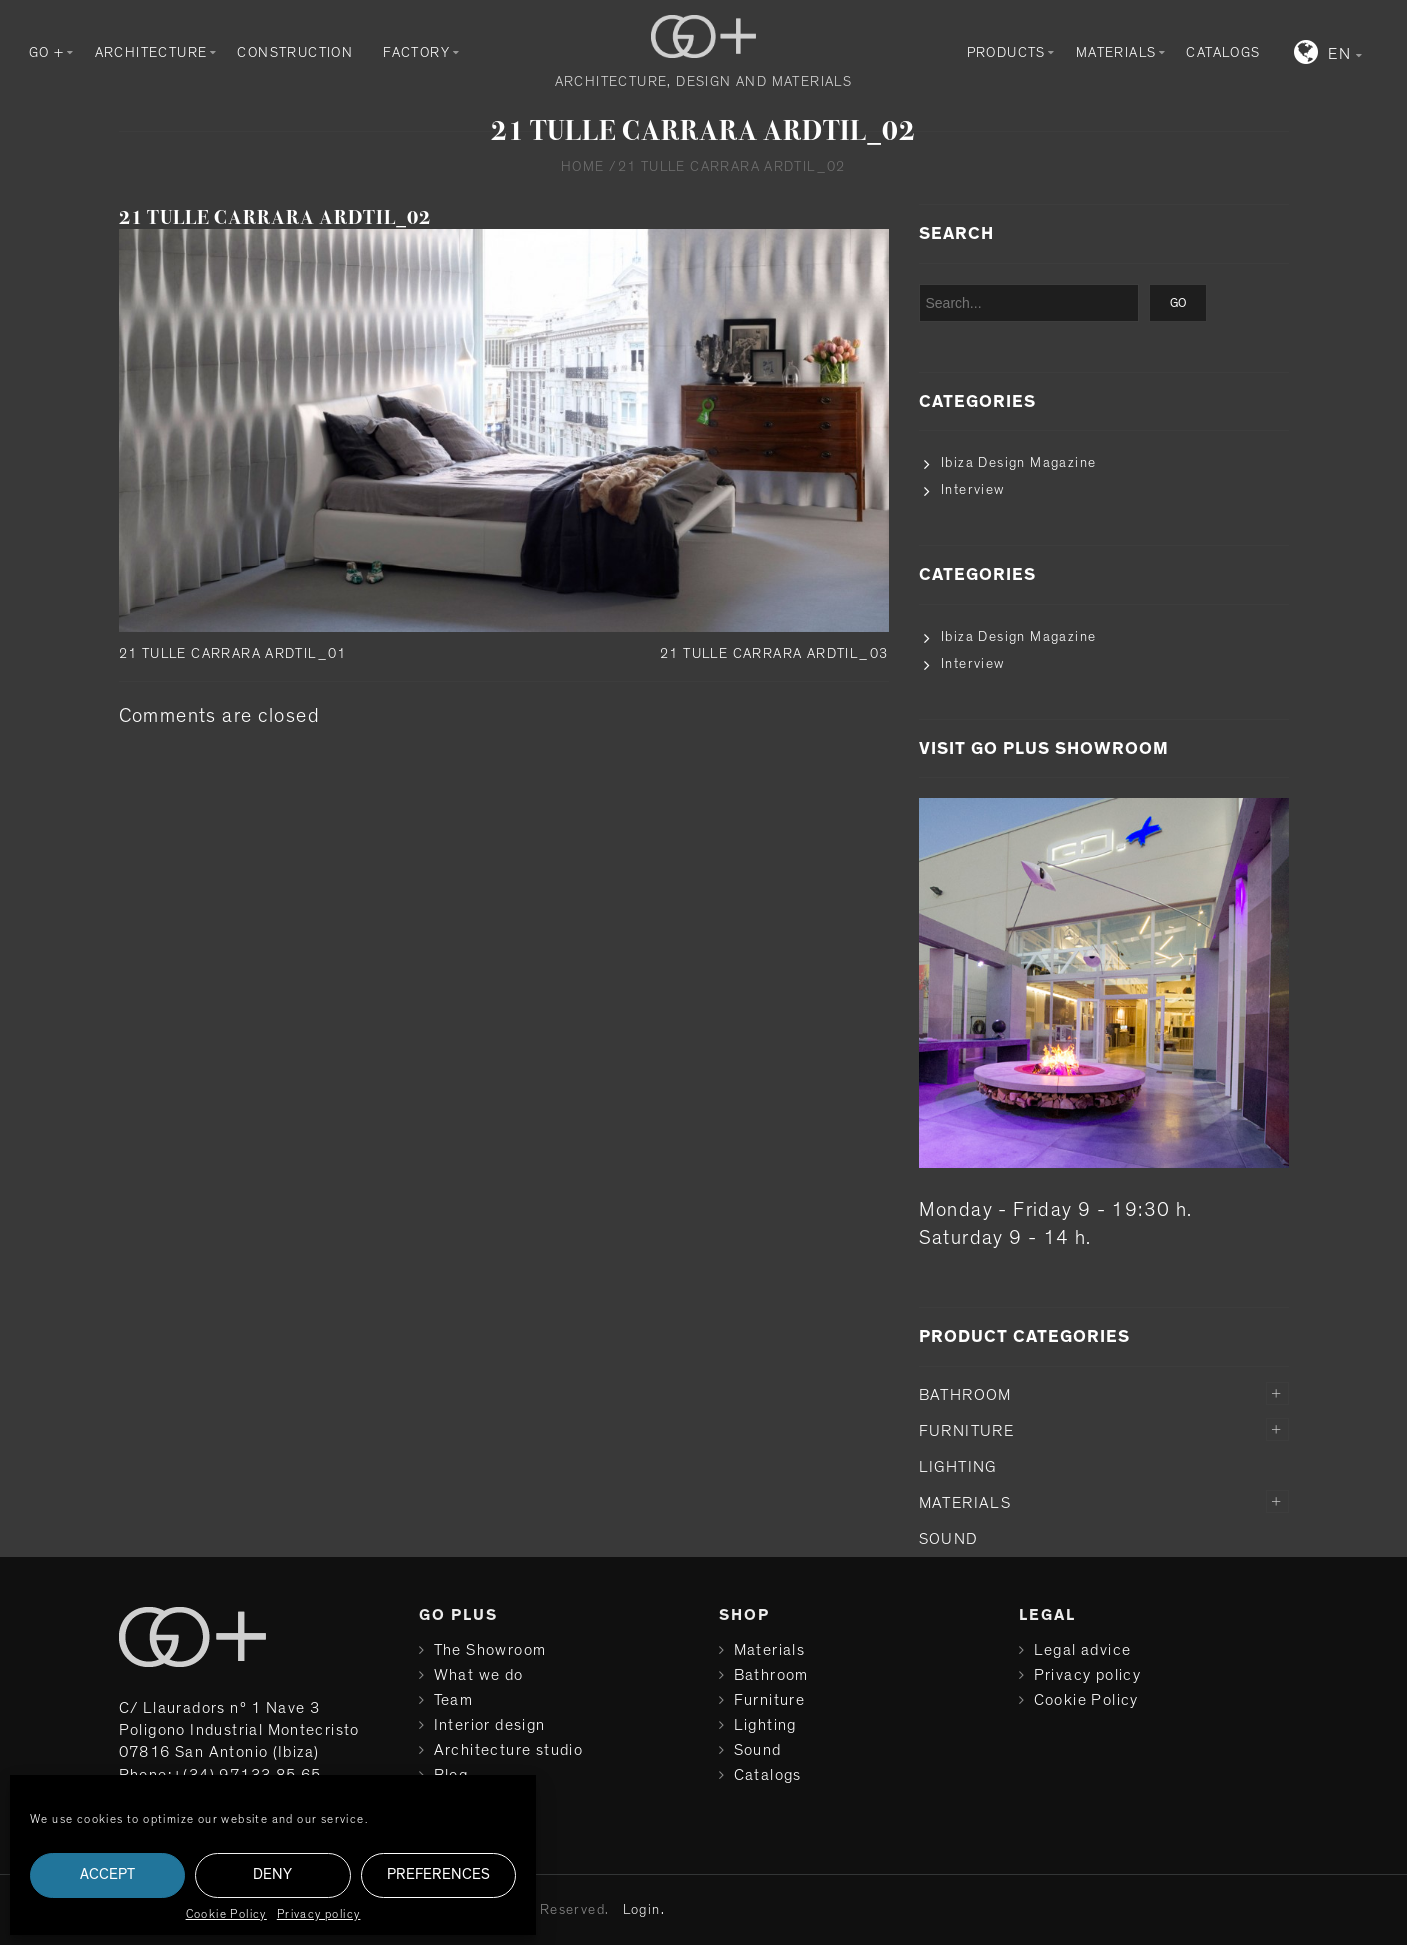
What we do (479, 1675)
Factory (416, 53)
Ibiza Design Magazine (1018, 463)
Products (1006, 53)
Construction (295, 53)
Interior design (490, 1725)
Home (583, 167)
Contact (465, 1800)
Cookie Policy (226, 1914)
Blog (451, 1775)
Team (454, 1700)
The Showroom (490, 1650)
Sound (949, 1539)
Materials (1116, 53)
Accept (107, 1874)
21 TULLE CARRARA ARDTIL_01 (233, 654)
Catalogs (1223, 53)
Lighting (958, 1467)
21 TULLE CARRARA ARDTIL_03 (774, 654)
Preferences (438, 1874)
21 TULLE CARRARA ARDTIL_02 (275, 217)
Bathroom (965, 1395)
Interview (973, 490)
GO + (47, 53)
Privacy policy (319, 1914)
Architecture (151, 53)
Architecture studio (509, 1750)
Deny (272, 1874)
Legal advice (1083, 1650)
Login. (644, 1910)
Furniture (967, 1431)
